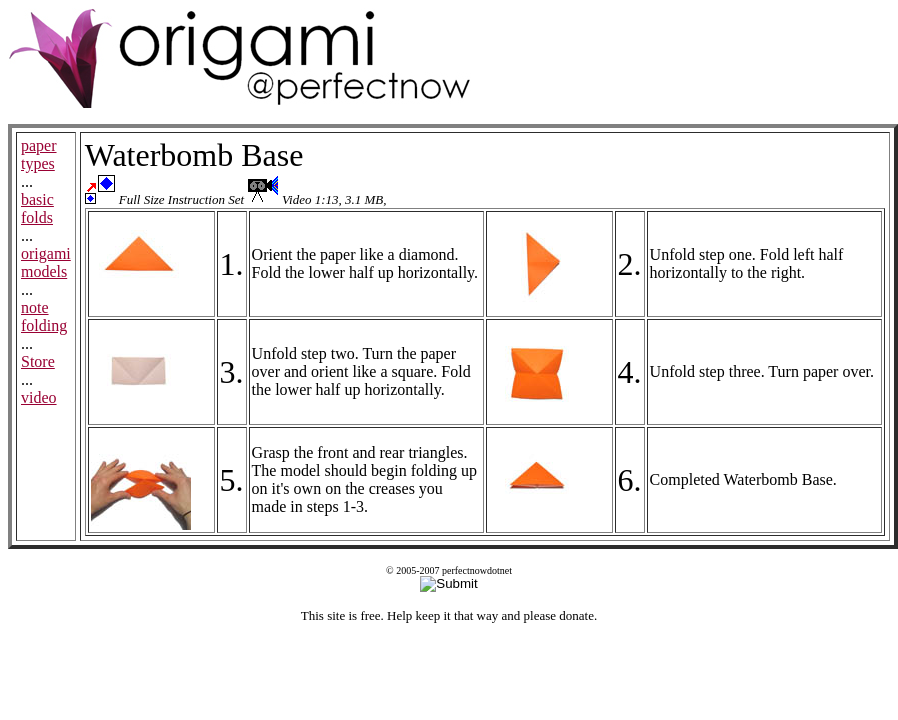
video (39, 397)
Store (38, 361)
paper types (39, 154)
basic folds (37, 208)
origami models (46, 262)
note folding (44, 316)
